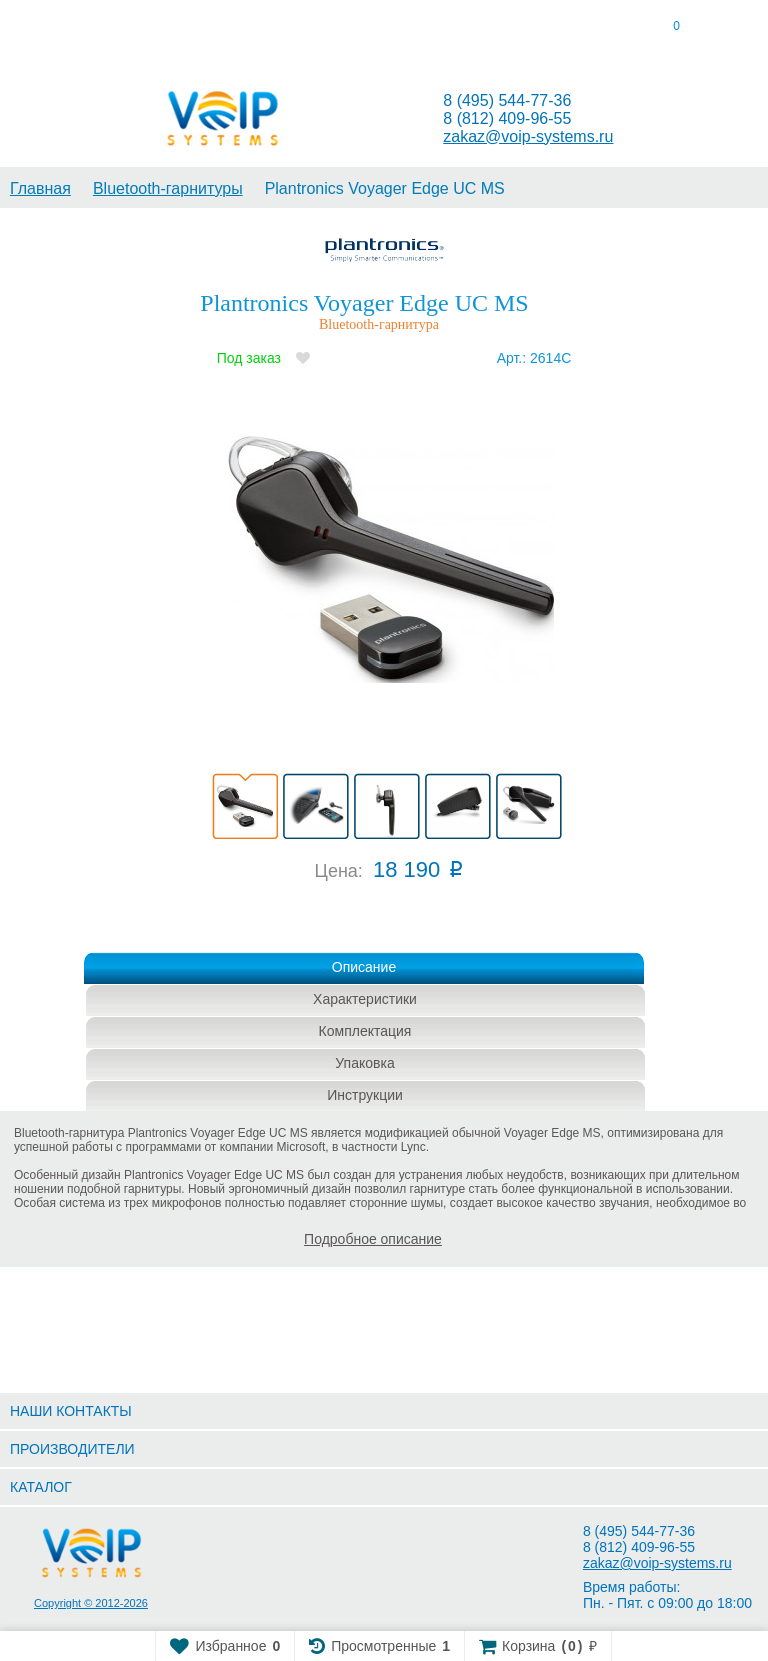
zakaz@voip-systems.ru (528, 136)
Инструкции (365, 1095)
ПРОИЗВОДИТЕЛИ (72, 1449)
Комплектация (365, 1031)
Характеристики (365, 999)
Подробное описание (373, 1239)
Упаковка (364, 1063)
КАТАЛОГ (41, 1487)
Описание (364, 967)
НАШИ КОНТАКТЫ (71, 1411)
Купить (368, 924)
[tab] (96, 30)
